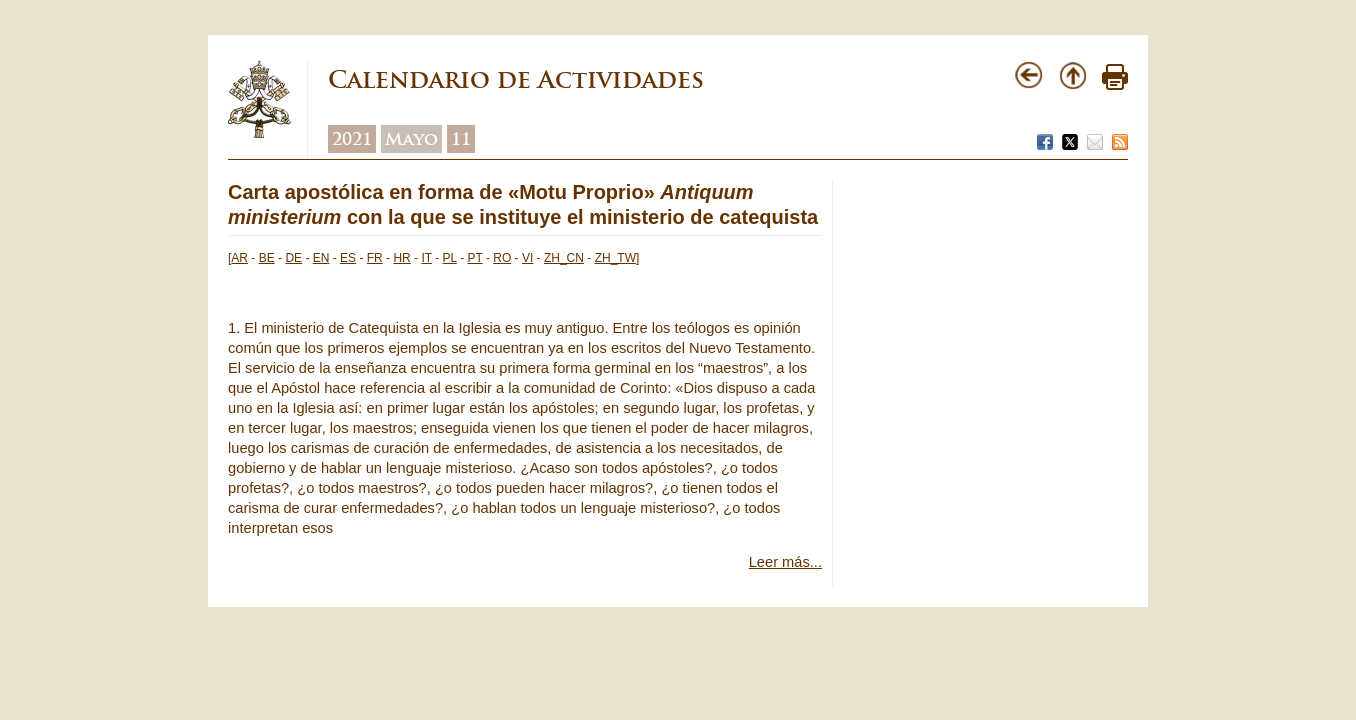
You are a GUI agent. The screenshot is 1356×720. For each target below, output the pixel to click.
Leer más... (785, 562)
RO (502, 258)
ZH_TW (615, 258)
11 (461, 139)
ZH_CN (564, 258)
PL (450, 258)
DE (293, 258)
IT (426, 258)
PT (474, 258)
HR (401, 258)
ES (348, 258)
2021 (352, 139)
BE (267, 258)
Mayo (411, 139)
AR (239, 258)
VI (527, 258)
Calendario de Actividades (516, 79)
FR (375, 258)
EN (321, 258)
